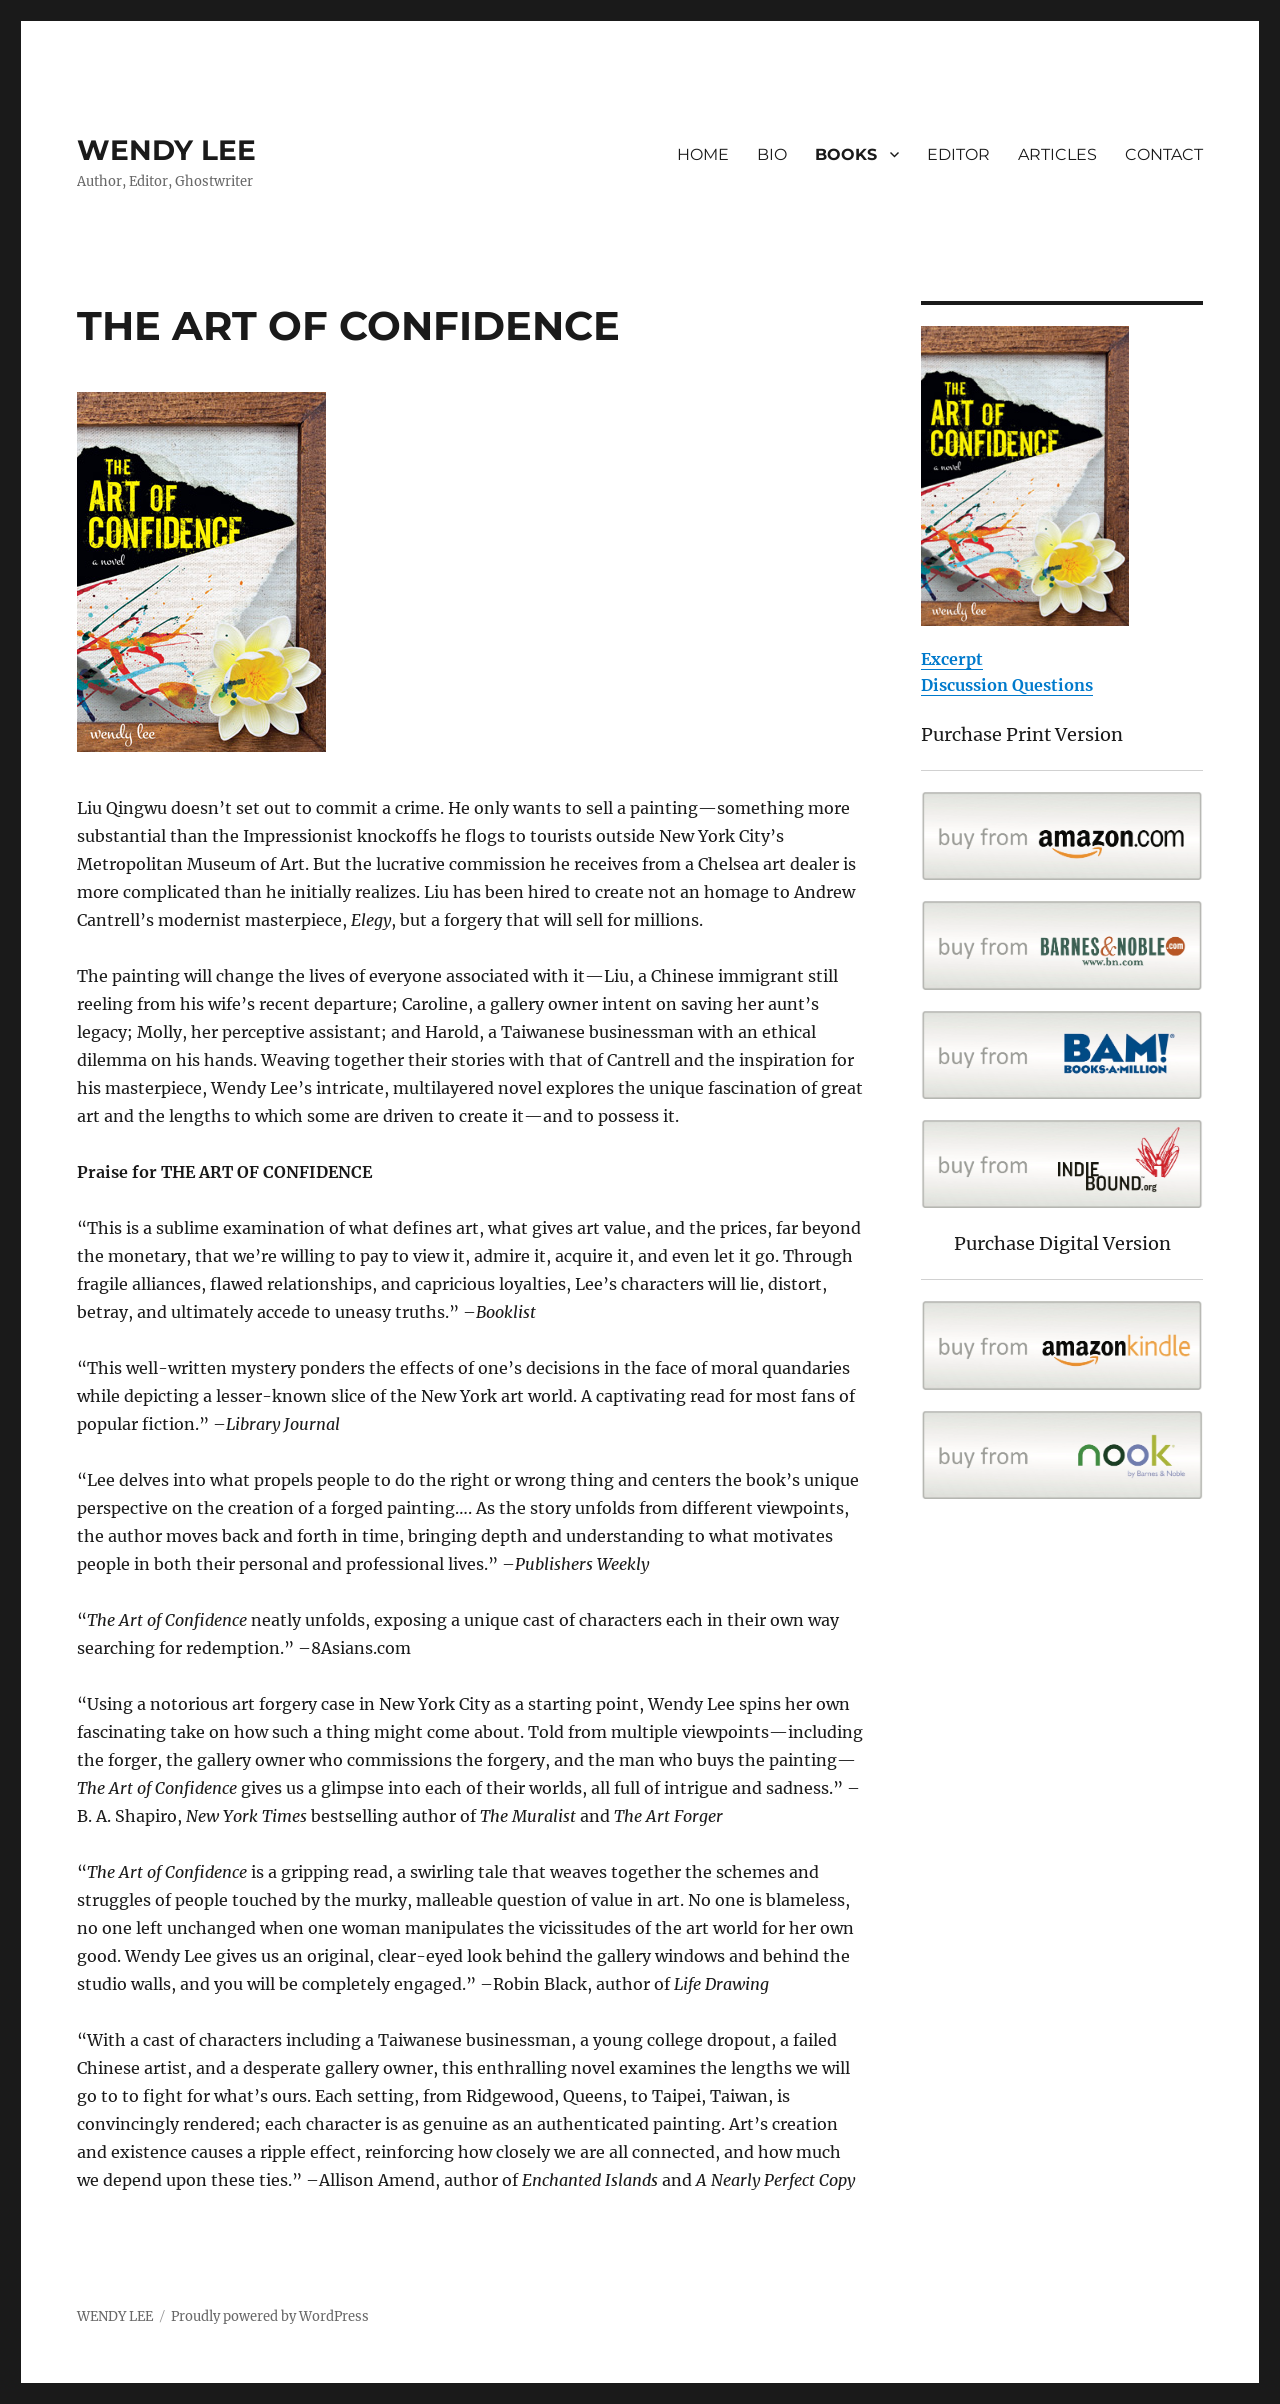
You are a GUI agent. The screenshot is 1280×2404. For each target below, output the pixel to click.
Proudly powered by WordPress (270, 2316)
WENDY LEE (166, 150)
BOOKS (846, 154)
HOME (703, 154)
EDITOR (958, 154)
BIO (772, 154)
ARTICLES (1057, 154)
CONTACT (1164, 154)
